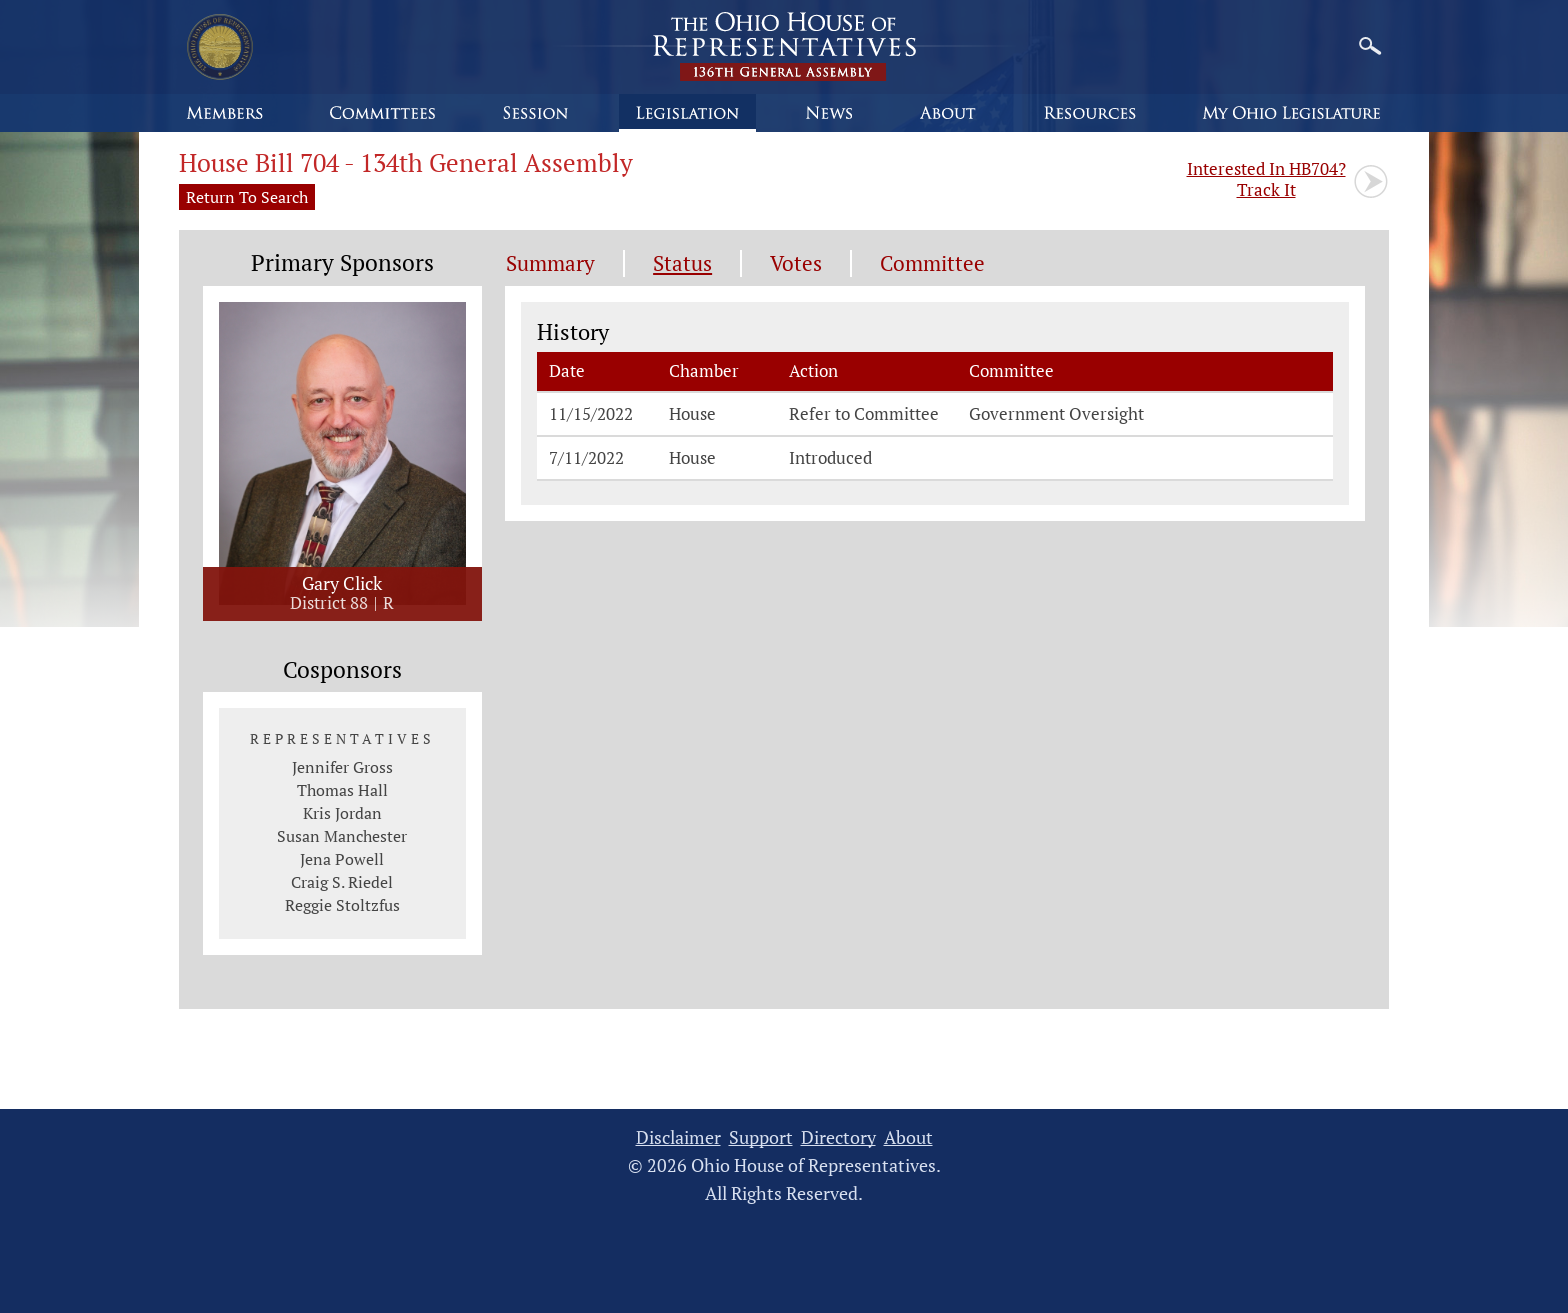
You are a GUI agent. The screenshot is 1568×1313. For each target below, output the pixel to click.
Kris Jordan (342, 813)
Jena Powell (342, 859)
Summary (550, 263)
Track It (1266, 179)
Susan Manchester (342, 836)
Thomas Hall (342, 790)
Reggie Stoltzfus (342, 905)
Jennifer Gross (342, 767)
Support (761, 1137)
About (908, 1137)
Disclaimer (678, 1137)
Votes (796, 263)
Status (682, 263)
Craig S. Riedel (342, 882)
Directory (838, 1137)
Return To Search (247, 197)
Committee (932, 263)
